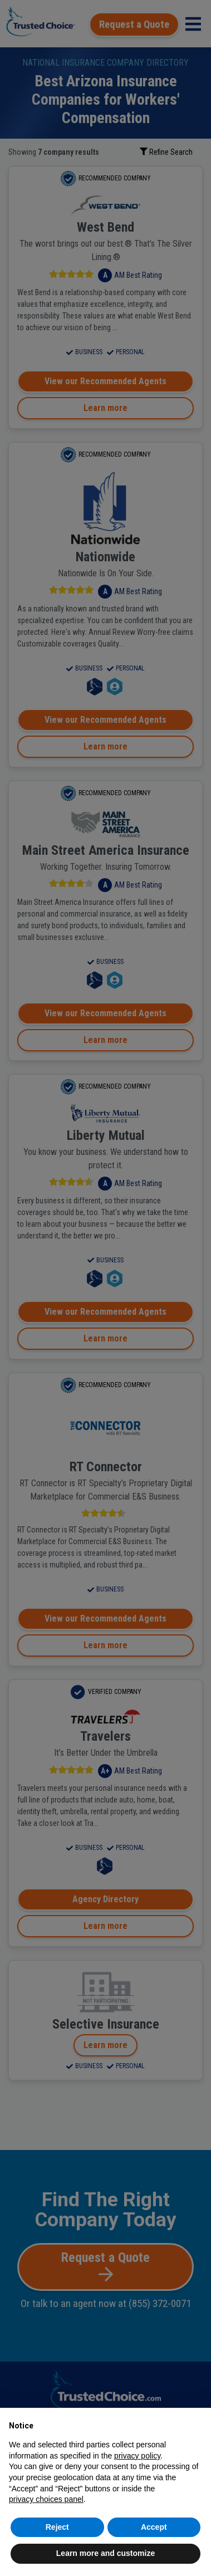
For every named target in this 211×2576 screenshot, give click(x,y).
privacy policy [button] (137, 2455)
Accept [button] (154, 2527)
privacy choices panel (46, 2499)
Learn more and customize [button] (105, 2553)
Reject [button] (57, 2527)
